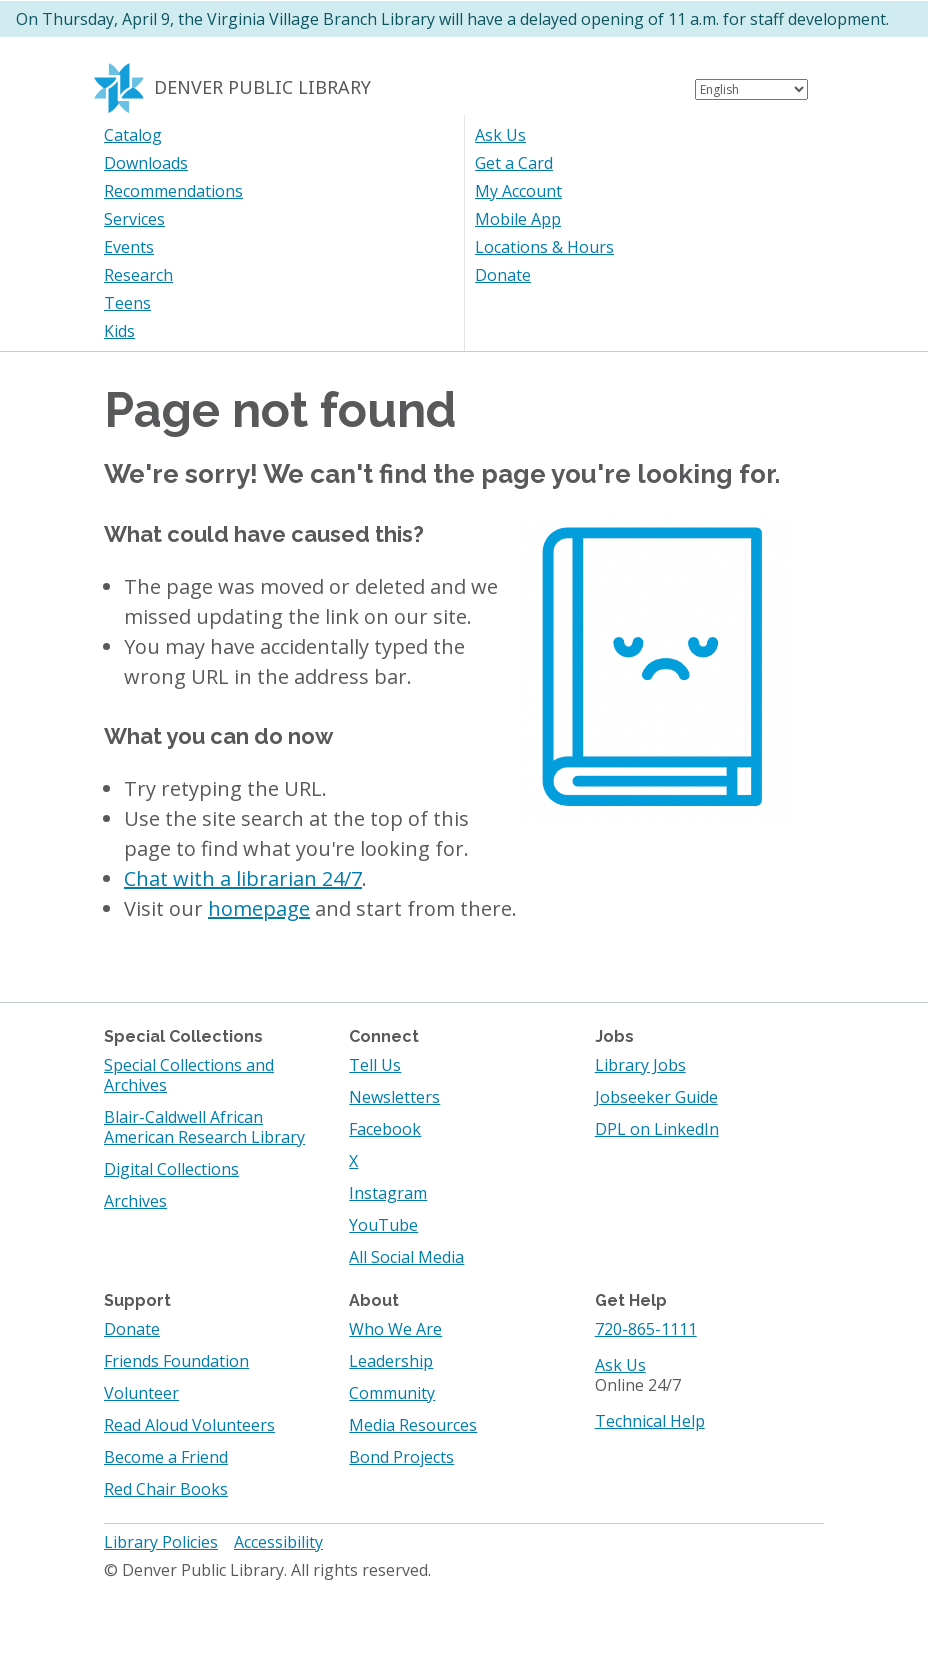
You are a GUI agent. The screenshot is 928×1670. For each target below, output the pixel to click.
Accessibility (278, 1542)
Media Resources (413, 1425)
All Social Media (406, 1257)
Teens (127, 303)
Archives (135, 1201)
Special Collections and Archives (189, 1075)
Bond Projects (401, 1457)
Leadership (391, 1361)
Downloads (146, 163)
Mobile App (518, 219)
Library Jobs (640, 1065)
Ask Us (500, 135)
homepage (259, 908)
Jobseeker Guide (656, 1097)
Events (129, 247)
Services (134, 219)
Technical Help (650, 1421)
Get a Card (514, 163)
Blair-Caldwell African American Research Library (204, 1127)
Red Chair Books (166, 1489)
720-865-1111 (646, 1329)
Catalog (133, 135)
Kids (119, 331)
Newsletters (394, 1097)
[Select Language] (751, 89)
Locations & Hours (544, 247)
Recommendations (173, 191)
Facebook (385, 1129)
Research (138, 275)
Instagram (388, 1193)
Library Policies (161, 1542)
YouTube (383, 1225)
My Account (518, 191)
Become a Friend (166, 1457)
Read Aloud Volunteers (189, 1425)
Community (392, 1393)
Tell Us (375, 1065)
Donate (503, 275)
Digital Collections (171, 1169)
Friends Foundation (176, 1361)
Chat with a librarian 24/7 (243, 878)
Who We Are (395, 1329)
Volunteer (141, 1393)
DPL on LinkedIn (657, 1129)
